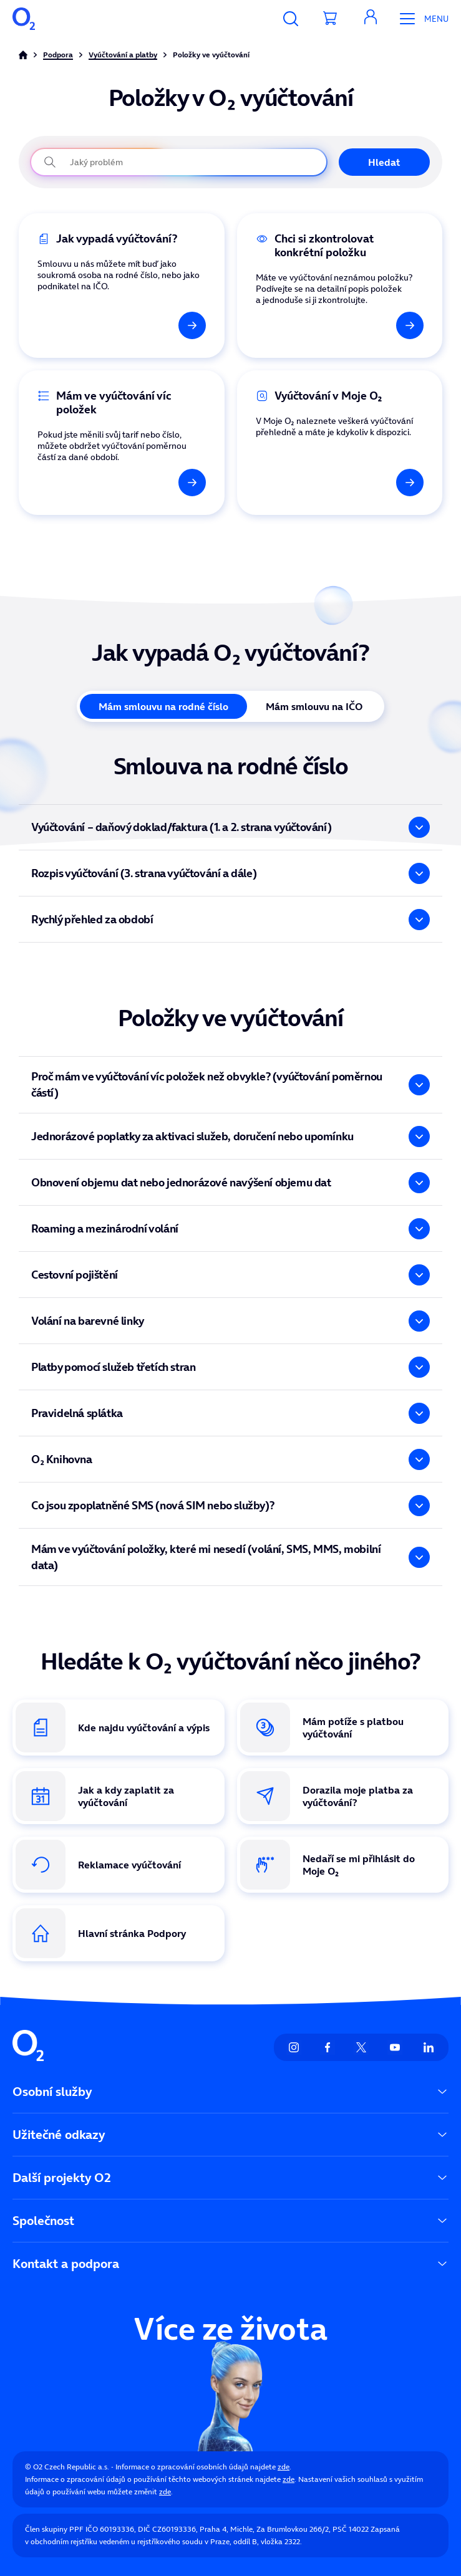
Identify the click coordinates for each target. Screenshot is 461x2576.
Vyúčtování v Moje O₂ (284, 377)
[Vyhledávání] (291, 18)
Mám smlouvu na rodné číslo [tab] (163, 706)
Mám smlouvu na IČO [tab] (314, 706)
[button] (371, 18)
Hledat (384, 162)
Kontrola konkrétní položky (297, 220)
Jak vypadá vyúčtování (69, 220)
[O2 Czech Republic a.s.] (23, 18)
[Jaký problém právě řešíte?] (178, 162)
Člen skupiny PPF (54, 2529)
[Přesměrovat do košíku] (331, 18)
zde (283, 2466)
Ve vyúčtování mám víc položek (88, 377)
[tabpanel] (230, 848)
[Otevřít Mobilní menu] (420, 18)
